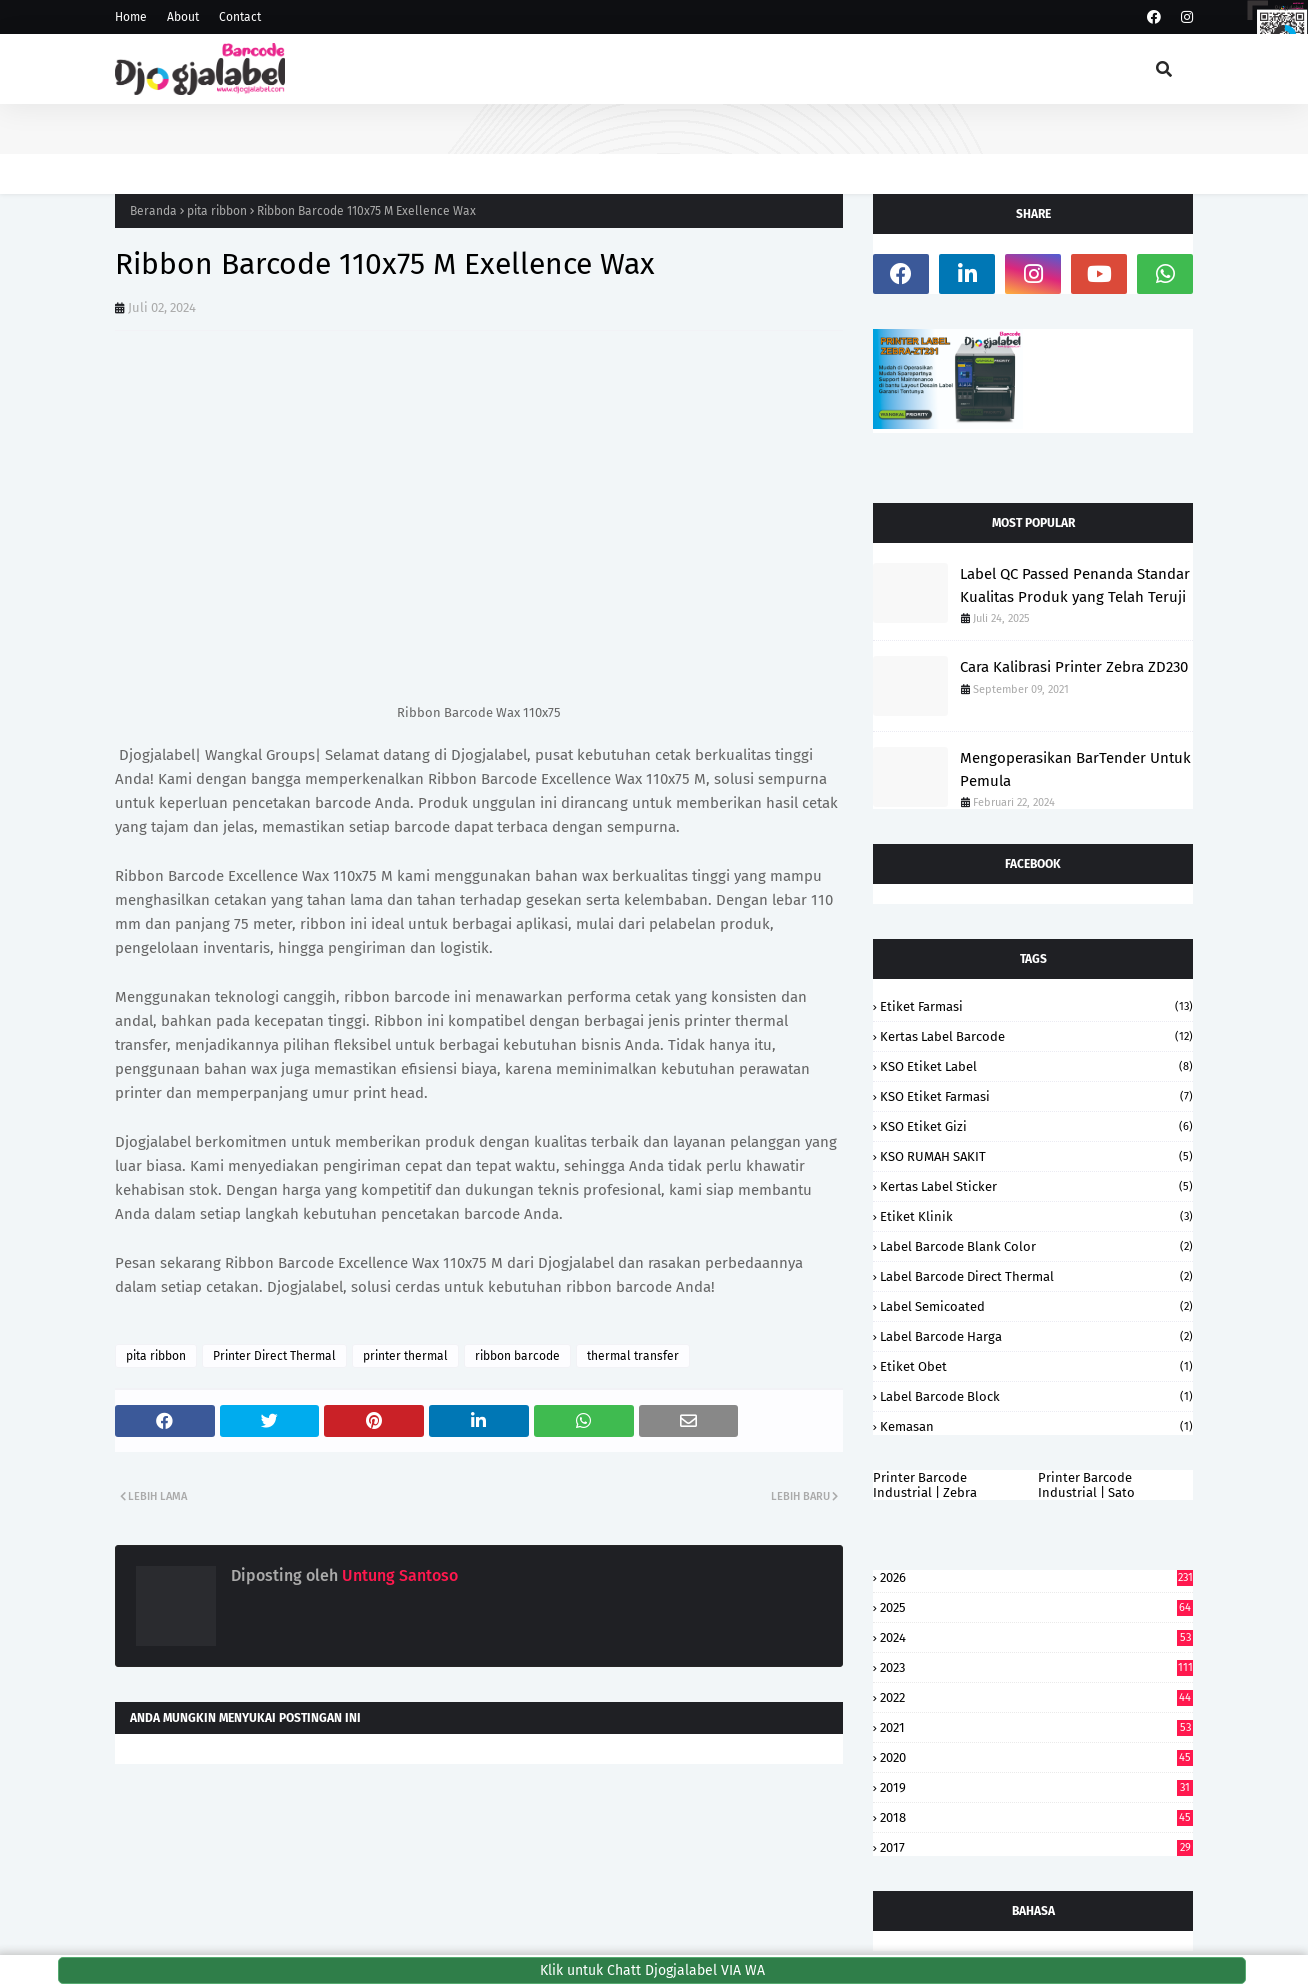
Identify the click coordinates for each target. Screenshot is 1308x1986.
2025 (1036, 1607)
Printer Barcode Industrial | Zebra (925, 1485)
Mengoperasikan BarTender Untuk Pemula (1075, 769)
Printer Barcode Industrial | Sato (1086, 1485)
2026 (1036, 1577)
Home (131, 17)
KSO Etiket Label (1036, 1066)
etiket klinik (1036, 1216)
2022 (1036, 1697)
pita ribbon (217, 211)
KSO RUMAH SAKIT (1036, 1156)
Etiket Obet (1036, 1366)
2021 (1036, 1727)
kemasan (1036, 1426)
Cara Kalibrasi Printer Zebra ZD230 (1074, 667)
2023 (1036, 1667)
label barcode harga (1036, 1336)
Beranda (153, 211)
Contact (240, 17)
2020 (1036, 1757)
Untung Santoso (398, 1575)
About (183, 17)
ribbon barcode (517, 1356)
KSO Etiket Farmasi (1036, 1096)
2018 (1036, 1817)
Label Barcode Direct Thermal (1036, 1276)
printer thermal (405, 1356)
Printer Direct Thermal (274, 1356)
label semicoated (1036, 1306)
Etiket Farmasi (1036, 1006)
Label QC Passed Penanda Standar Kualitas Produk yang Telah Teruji (1075, 585)
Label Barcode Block (1036, 1396)
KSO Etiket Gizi (1036, 1126)
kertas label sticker (1036, 1186)
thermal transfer (633, 1356)
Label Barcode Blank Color (1036, 1246)
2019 (1036, 1787)
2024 (1036, 1637)
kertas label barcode (1036, 1036)
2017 (1036, 1847)
